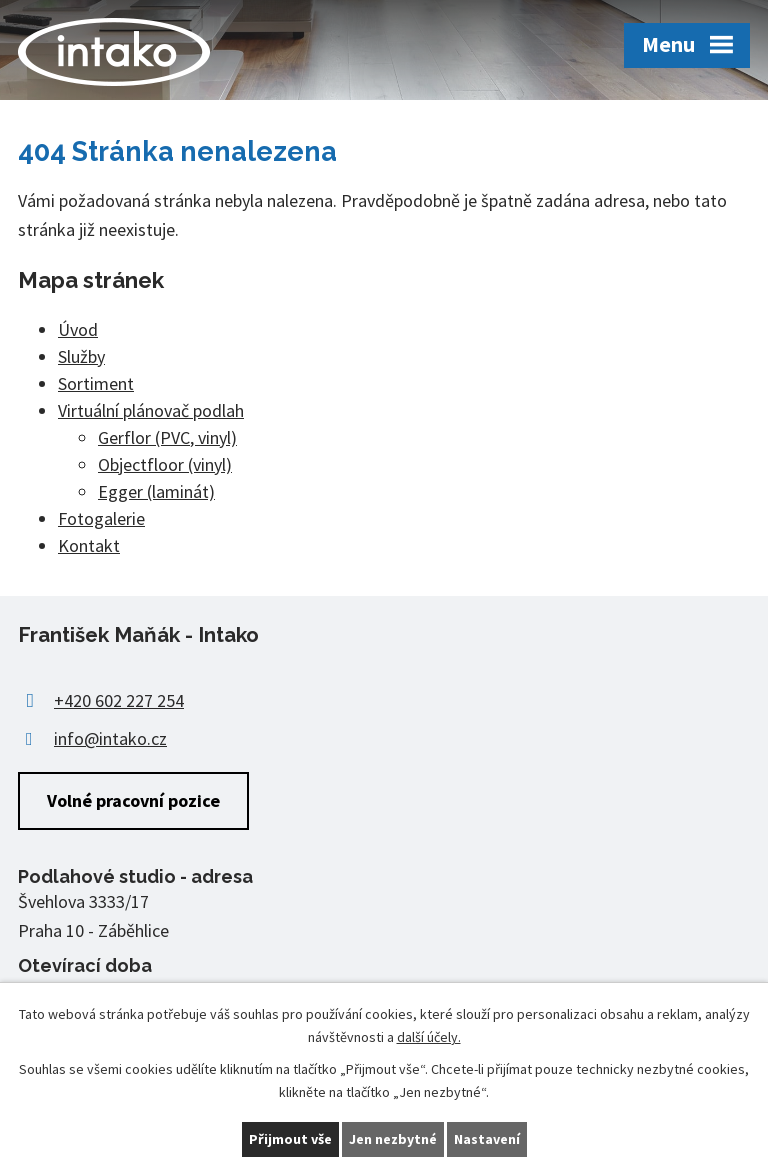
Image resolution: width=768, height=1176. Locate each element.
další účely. (429, 1037)
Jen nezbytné (393, 1139)
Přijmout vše (290, 1139)
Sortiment (96, 383)
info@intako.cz (110, 738)
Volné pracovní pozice (133, 800)
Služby (81, 356)
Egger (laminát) (156, 491)
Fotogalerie (101, 518)
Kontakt (89, 545)
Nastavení (487, 1139)
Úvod (78, 329)
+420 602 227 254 (119, 700)
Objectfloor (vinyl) (165, 464)
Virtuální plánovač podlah (151, 410)
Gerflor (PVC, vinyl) (167, 437)
